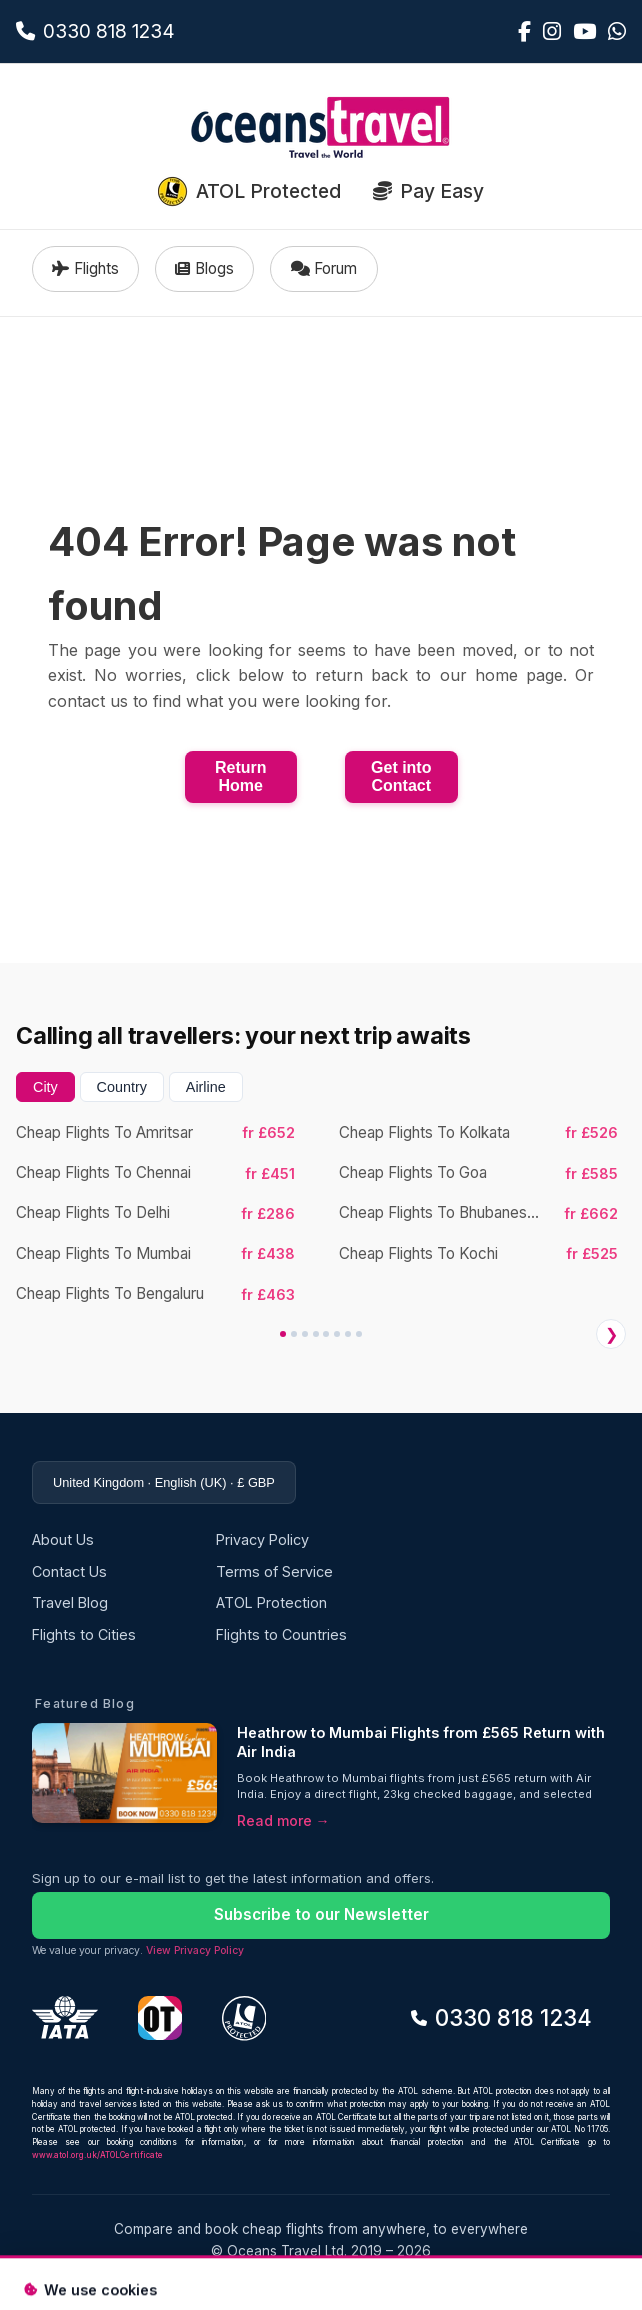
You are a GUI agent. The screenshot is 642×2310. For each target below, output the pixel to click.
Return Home (241, 776)
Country (122, 1087)
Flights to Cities (84, 1634)
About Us (63, 1539)
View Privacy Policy (195, 1950)
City (45, 1087)
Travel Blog (70, 1602)
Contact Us (69, 1571)
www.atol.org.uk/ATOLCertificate (97, 2155)
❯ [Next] (611, 1334)
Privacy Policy (262, 1539)
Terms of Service (274, 1571)
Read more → (283, 1820)
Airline (206, 1087)
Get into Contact (401, 776)
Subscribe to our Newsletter (321, 1914)
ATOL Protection (271, 1602)
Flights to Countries (281, 1634)
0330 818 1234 (501, 2017)
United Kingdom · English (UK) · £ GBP (164, 1482)
